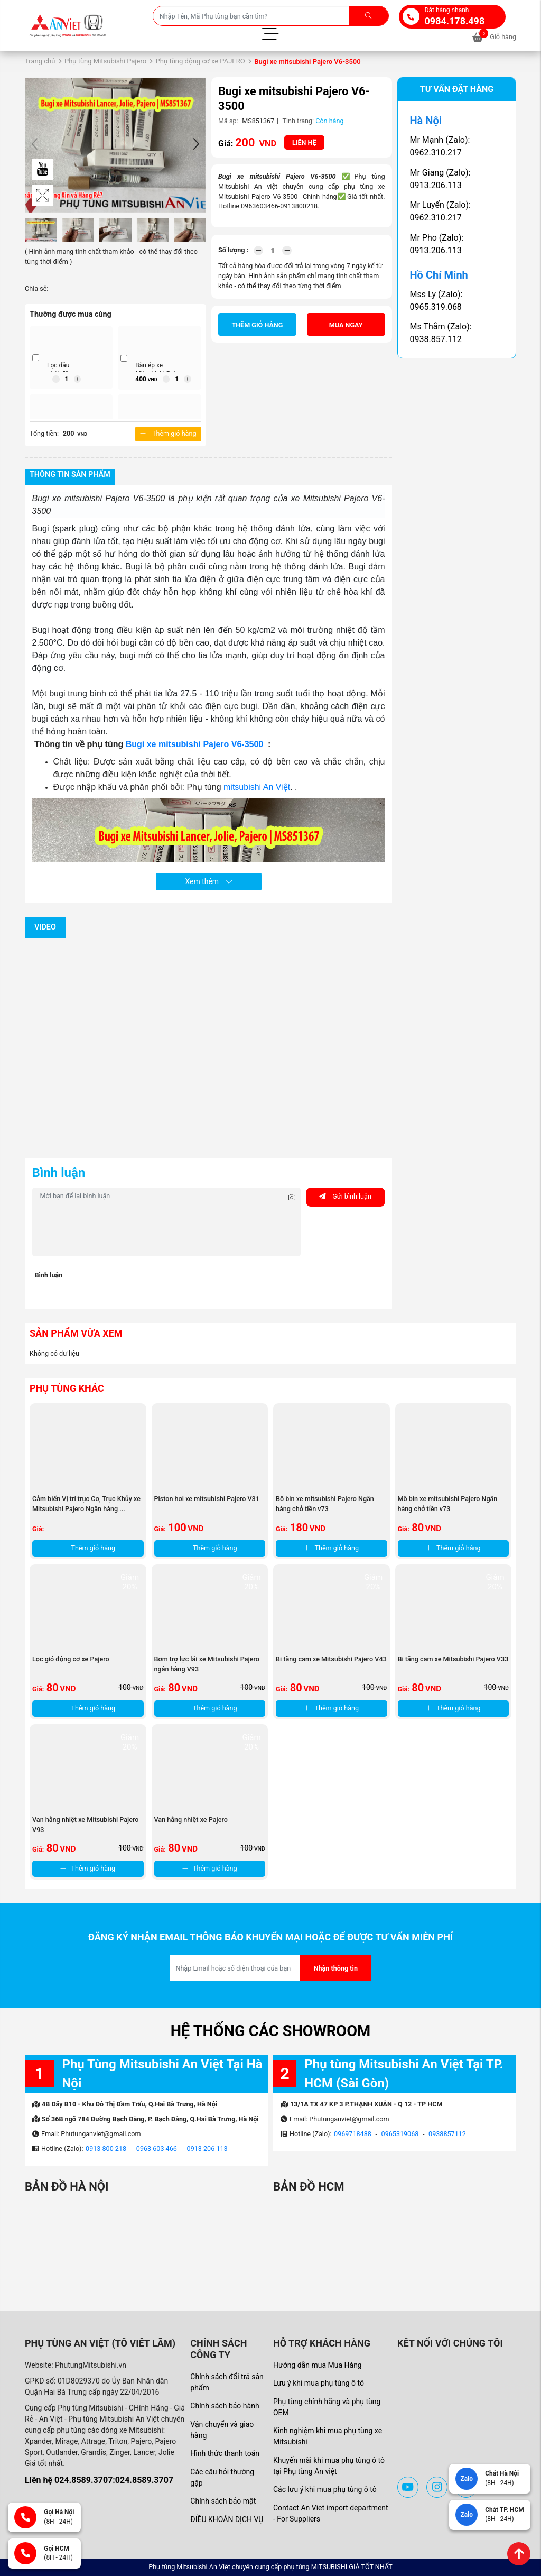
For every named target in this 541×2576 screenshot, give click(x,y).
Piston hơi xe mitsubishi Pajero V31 (206, 1499)
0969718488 (352, 2134)
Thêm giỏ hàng (168, 433)
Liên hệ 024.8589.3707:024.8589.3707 (99, 2480)
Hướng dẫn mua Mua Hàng (317, 2365)
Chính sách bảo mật (223, 2501)
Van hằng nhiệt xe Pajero (191, 1820)
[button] (196, 145)
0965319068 (400, 2134)
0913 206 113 (207, 2148)
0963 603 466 (156, 2148)
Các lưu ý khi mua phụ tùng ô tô (325, 2489)
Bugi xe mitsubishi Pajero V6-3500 (196, 744)
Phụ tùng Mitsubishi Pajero (105, 61)
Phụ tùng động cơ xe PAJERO (200, 61)
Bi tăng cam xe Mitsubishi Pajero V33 (453, 1659)
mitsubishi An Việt (256, 787)
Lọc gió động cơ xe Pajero (70, 1659)
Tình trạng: (298, 121)
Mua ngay (346, 325)
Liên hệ (304, 142)
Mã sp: (228, 121)
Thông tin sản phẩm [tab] (70, 474)
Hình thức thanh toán (224, 2453)
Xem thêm (208, 881)
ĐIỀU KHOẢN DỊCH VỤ (226, 2519)
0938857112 (447, 2134)
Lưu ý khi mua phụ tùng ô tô (318, 2383)
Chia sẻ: (36, 288)
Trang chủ (40, 61)
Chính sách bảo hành (224, 2406)
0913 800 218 (106, 2148)
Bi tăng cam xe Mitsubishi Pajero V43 (331, 1659)
